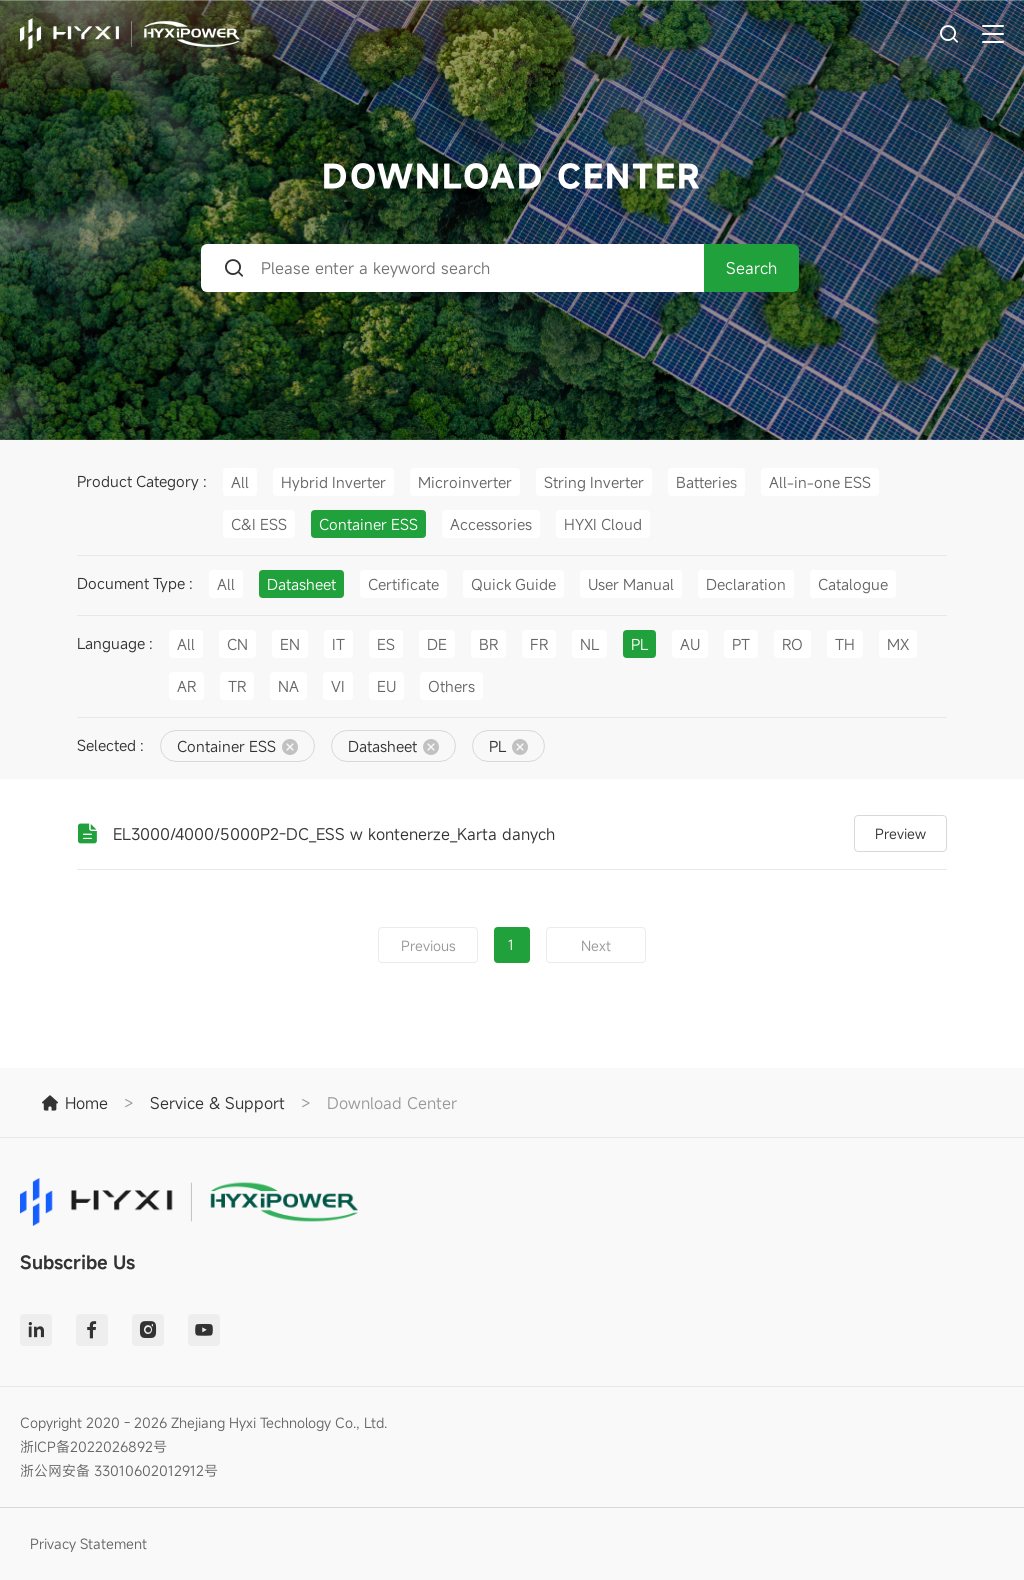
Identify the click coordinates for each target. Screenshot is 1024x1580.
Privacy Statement (88, 1543)
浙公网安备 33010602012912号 (119, 1470)
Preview (900, 833)
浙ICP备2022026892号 (93, 1446)
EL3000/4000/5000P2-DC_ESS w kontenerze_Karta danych (334, 834)
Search (751, 268)
